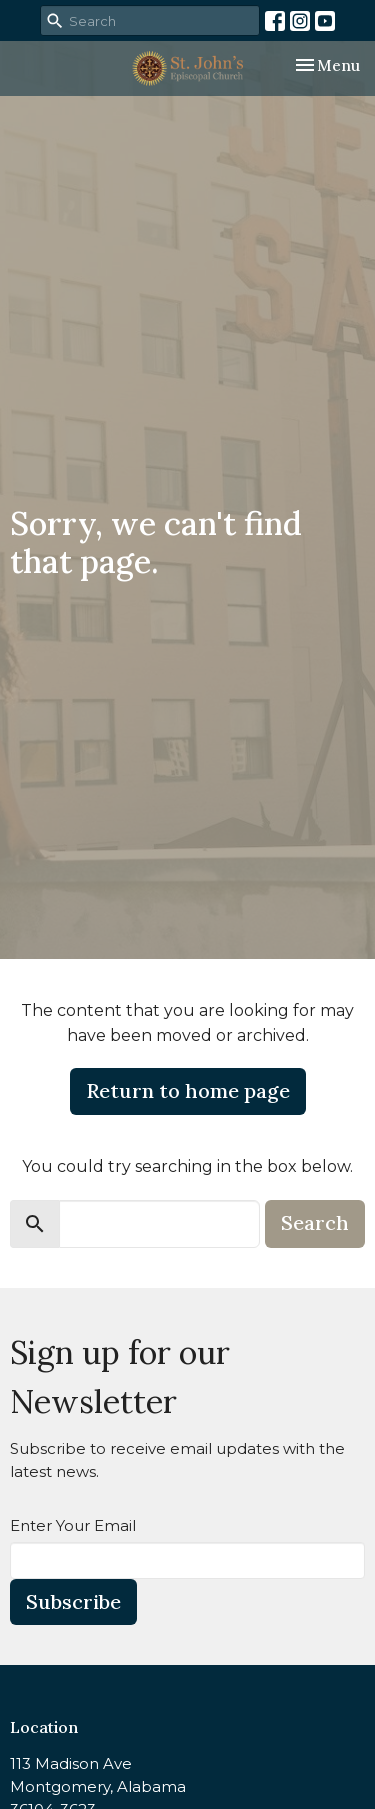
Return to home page (188, 1090)
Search (315, 1222)
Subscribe (73, 1601)
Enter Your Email (73, 1525)
